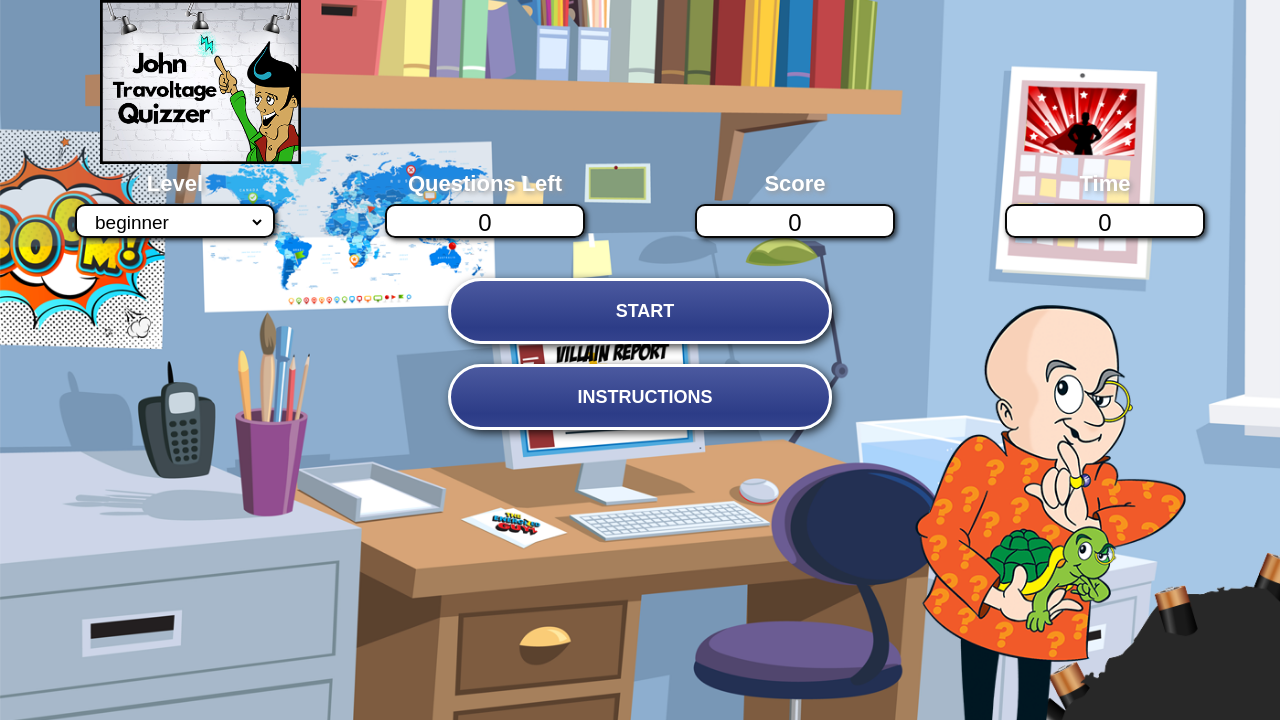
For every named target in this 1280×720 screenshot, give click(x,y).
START (645, 311)
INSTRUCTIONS (644, 397)
